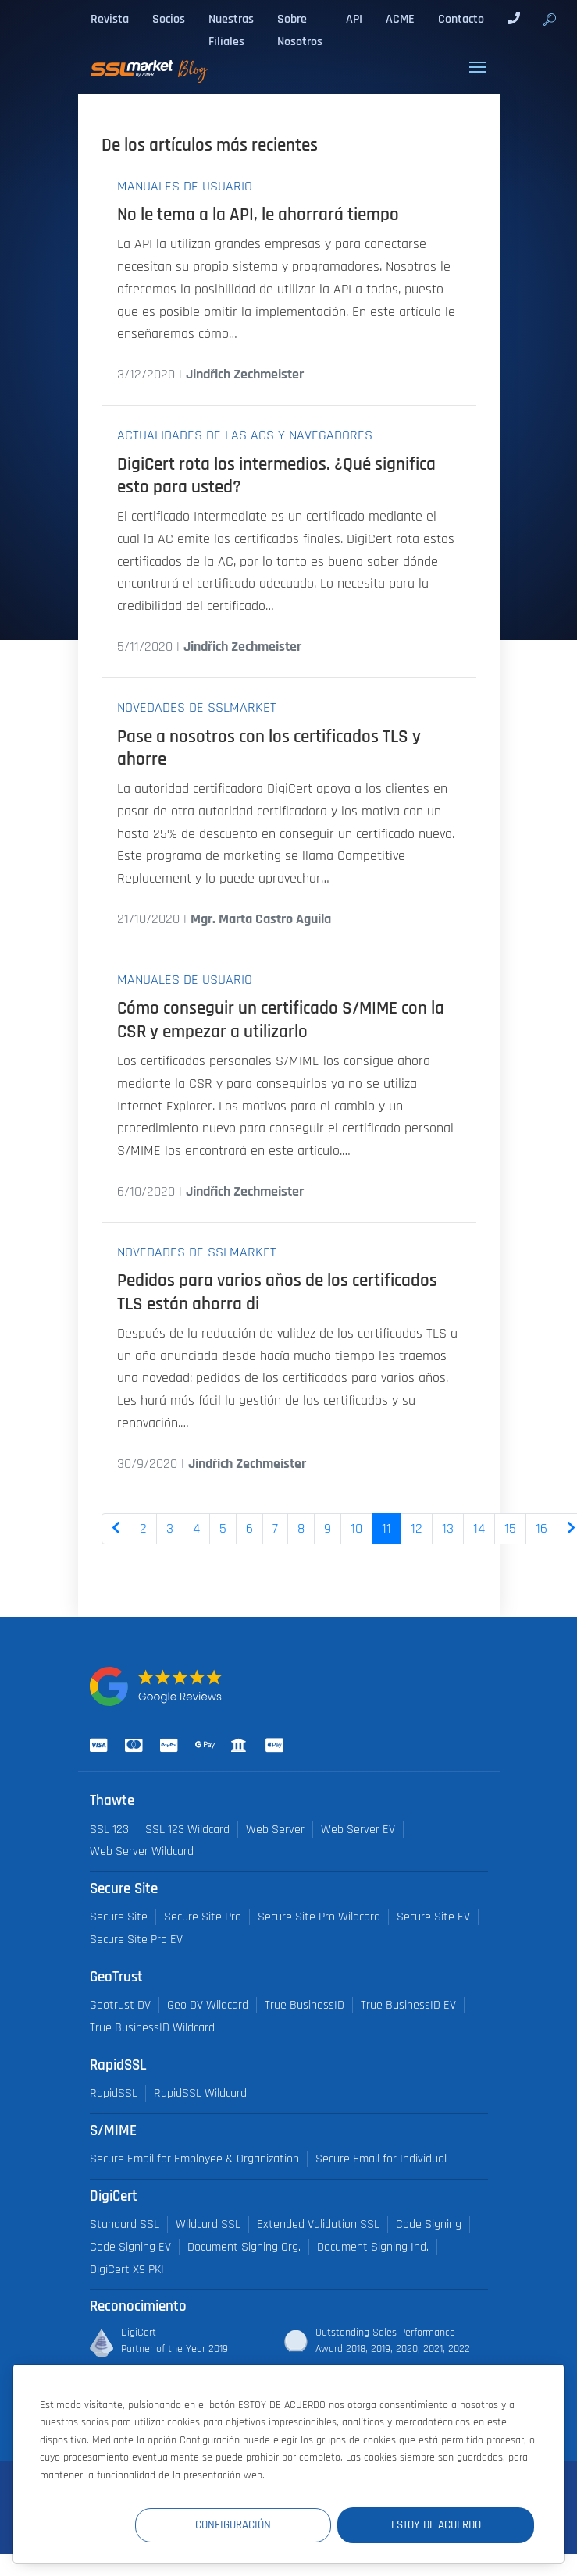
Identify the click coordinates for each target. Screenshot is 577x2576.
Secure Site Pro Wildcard (319, 1917)
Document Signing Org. (244, 2247)
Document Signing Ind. (373, 2247)
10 (356, 1528)
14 (479, 1528)
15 (510, 1528)
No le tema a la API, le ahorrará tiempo (258, 215)
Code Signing (428, 2224)
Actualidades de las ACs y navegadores (244, 435)
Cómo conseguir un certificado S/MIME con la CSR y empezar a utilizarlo (280, 1020)
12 (416, 1528)
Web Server (275, 1829)
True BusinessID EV (408, 2005)
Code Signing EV (130, 2247)
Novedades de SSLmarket (196, 707)
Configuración (246, 2525)
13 (448, 1528)
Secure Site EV (433, 1917)
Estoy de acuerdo (440, 2525)
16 (541, 1528)
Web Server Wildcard (142, 1851)
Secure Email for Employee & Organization (194, 2159)
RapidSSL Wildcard (200, 2093)
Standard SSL (124, 2224)
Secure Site (119, 1917)
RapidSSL (113, 2093)
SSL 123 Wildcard (187, 1829)
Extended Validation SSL (318, 2224)
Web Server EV (358, 1829)
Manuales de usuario (184, 186)
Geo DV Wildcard (207, 2005)
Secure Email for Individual (381, 2159)
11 (386, 1528)
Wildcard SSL (208, 2224)
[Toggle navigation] (477, 67)
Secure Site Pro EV (136, 1939)
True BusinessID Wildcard (152, 2028)
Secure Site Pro (202, 1917)
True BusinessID (304, 2005)
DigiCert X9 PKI (127, 2270)
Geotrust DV (120, 2005)
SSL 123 (109, 1829)
